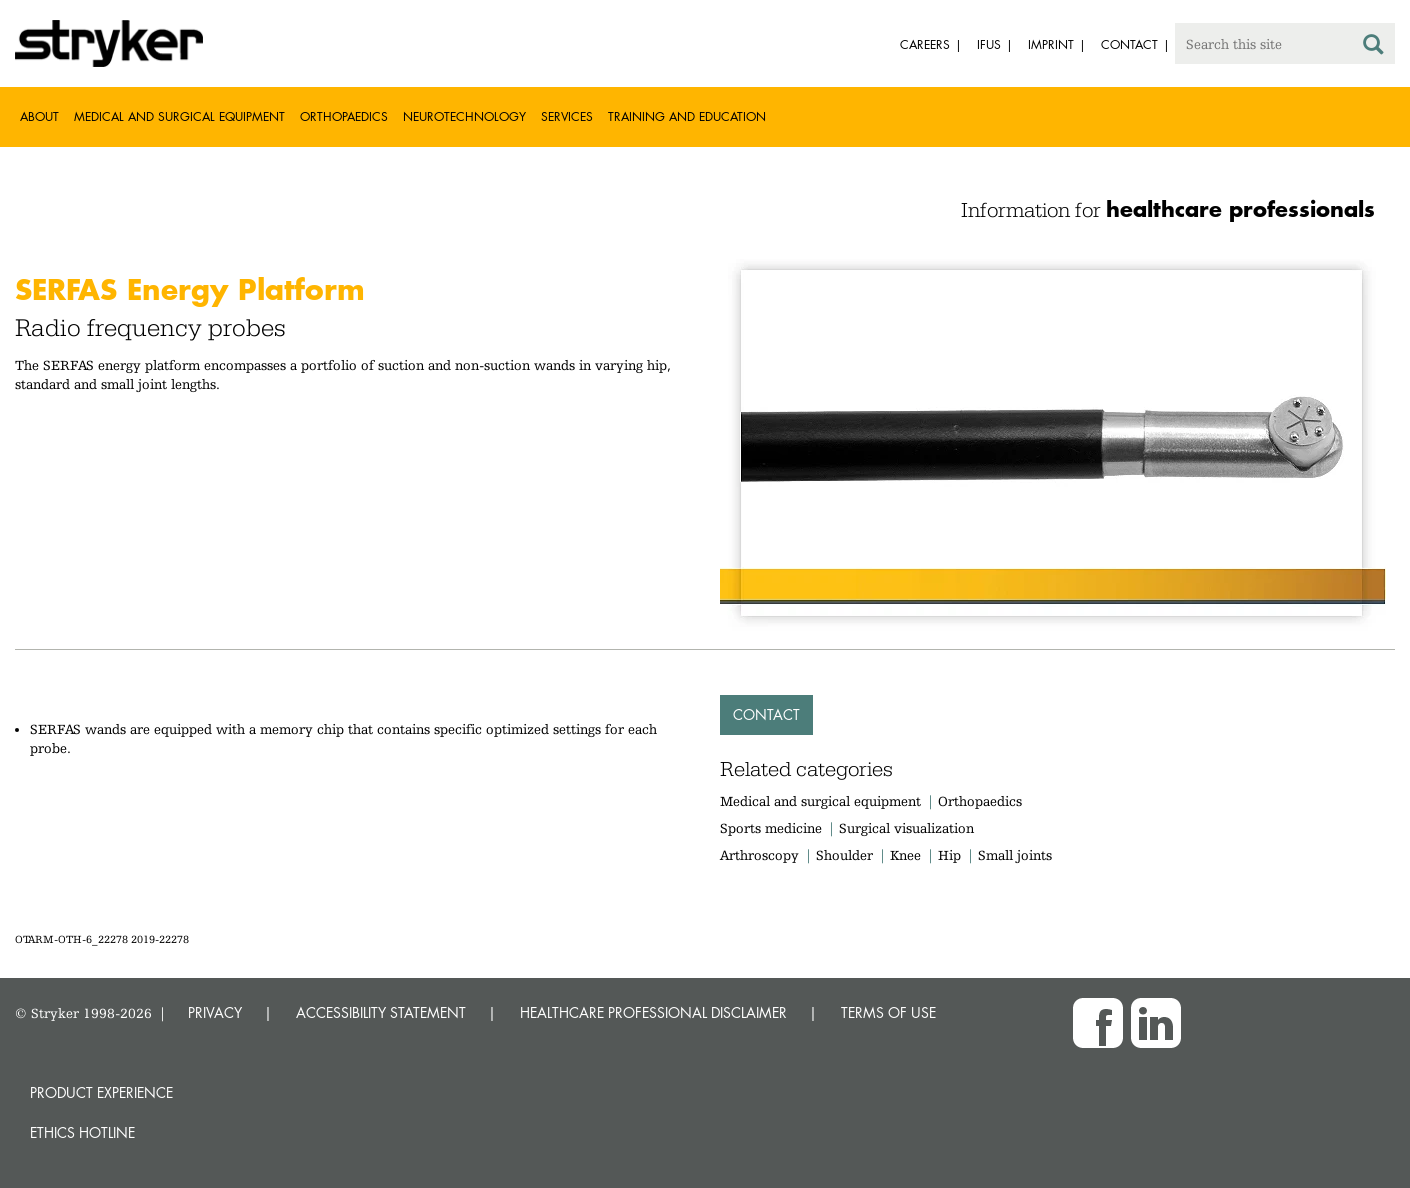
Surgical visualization (906, 828)
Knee (905, 855)
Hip (949, 855)
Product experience (101, 1092)
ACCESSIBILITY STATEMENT (381, 1012)
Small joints (1015, 855)
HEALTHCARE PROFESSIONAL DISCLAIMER (653, 1012)
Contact (766, 714)
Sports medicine (771, 828)
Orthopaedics (344, 116)
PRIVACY (215, 1012)
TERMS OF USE (888, 1012)
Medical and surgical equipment (822, 801)
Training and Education (687, 116)
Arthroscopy (759, 855)
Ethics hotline (82, 1132)
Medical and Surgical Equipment (179, 116)
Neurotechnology (464, 116)
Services (567, 116)
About (39, 116)
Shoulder (844, 855)
